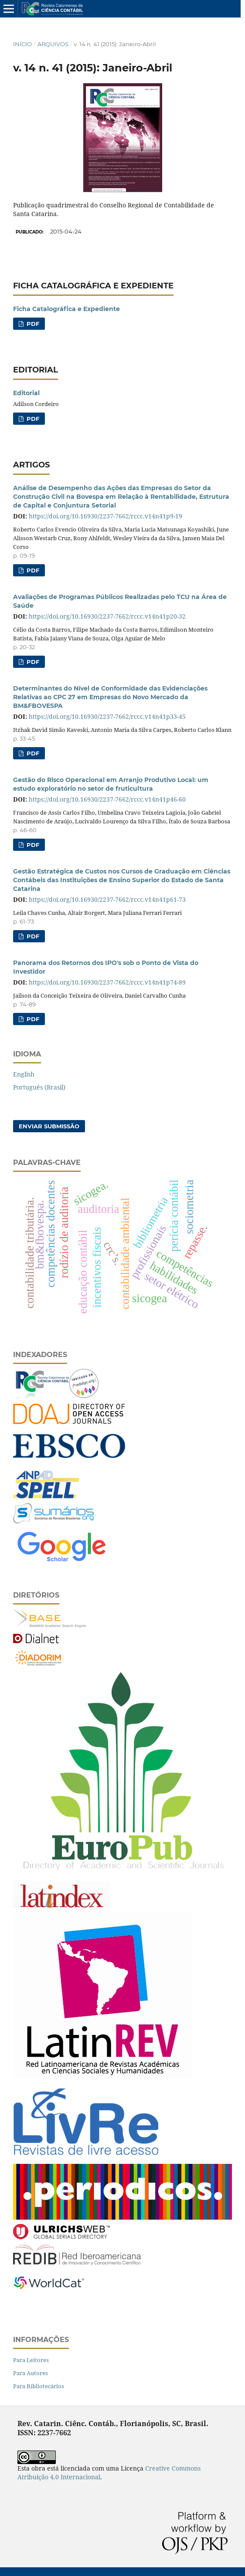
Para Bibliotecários (38, 2386)
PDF (32, 323)
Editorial (26, 393)
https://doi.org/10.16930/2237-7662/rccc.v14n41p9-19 (105, 516)
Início (22, 44)
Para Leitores (31, 2360)
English (23, 1074)
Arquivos (52, 44)
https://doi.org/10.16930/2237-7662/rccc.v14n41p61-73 (107, 899)
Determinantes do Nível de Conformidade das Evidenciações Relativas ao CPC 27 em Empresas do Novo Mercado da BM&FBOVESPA (110, 697)
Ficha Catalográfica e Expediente (66, 309)
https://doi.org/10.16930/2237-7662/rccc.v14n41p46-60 (107, 799)
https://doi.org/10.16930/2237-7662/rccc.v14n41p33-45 (107, 716)
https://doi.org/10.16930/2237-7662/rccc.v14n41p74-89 (107, 982)
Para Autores (30, 2373)
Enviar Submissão (49, 1126)
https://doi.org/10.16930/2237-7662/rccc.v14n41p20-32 (107, 616)
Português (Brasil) (39, 1087)
